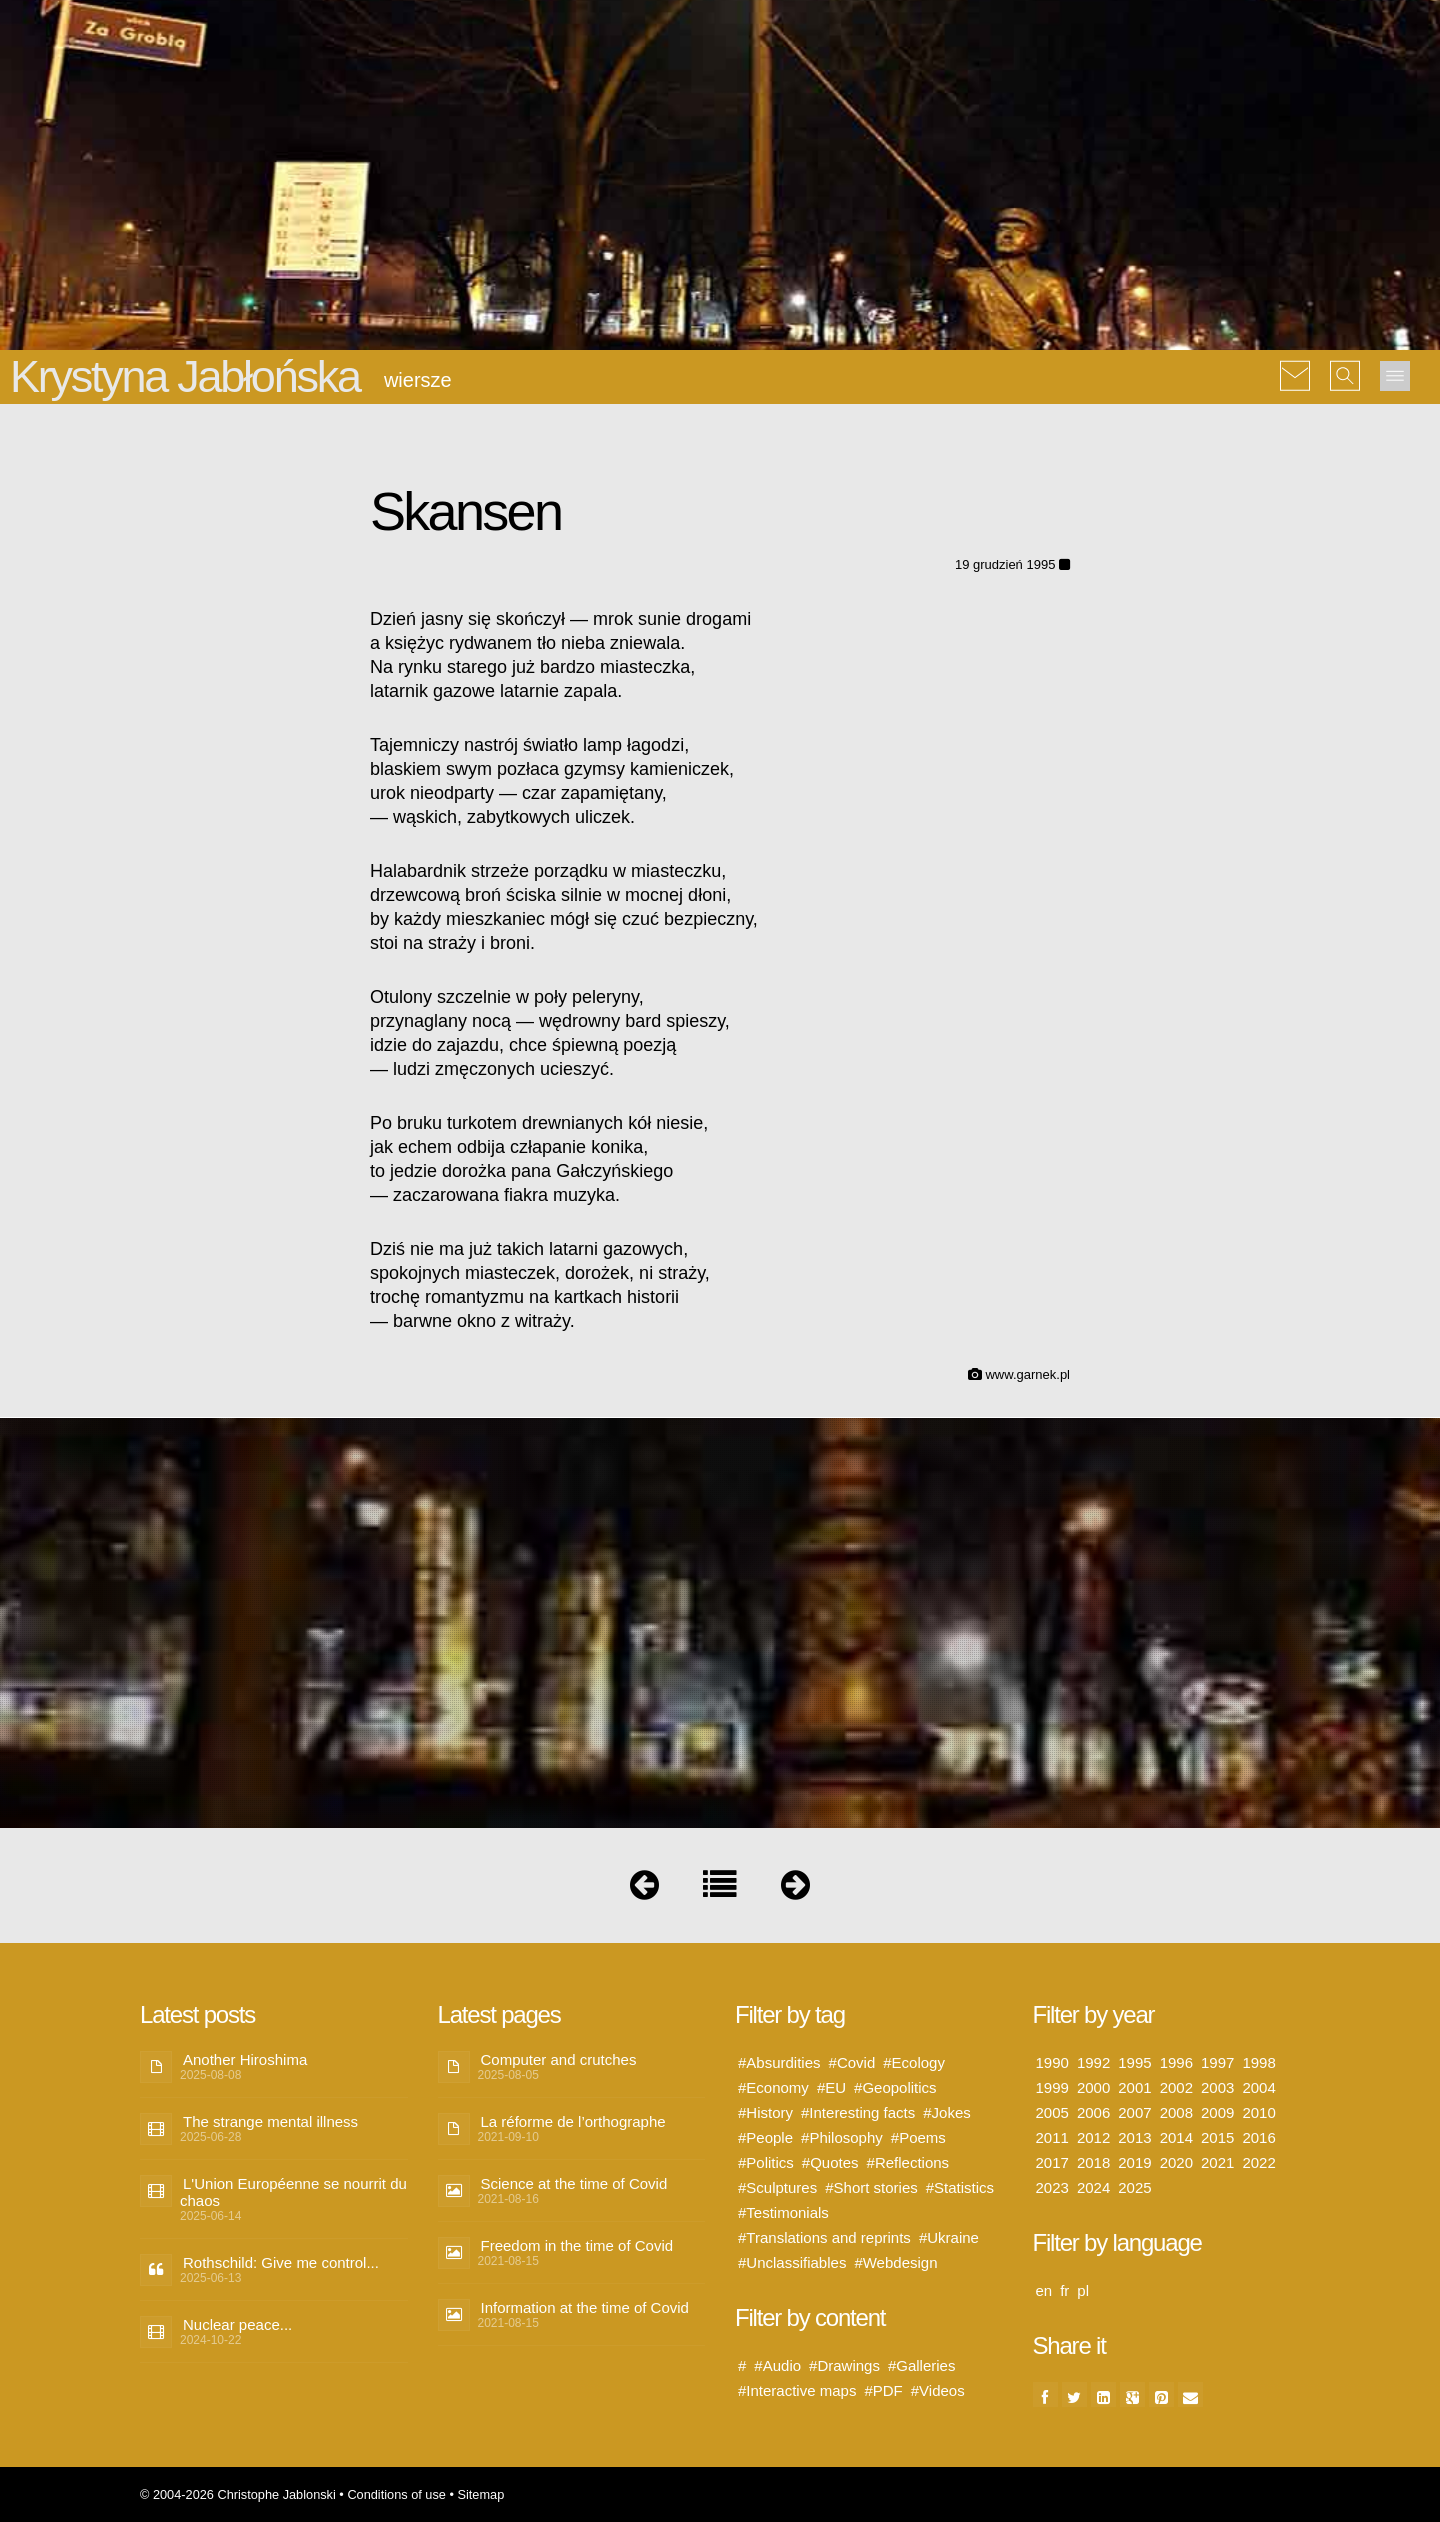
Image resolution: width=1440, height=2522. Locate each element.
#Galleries (922, 2365)
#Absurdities (779, 2062)
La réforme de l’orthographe (573, 2121)
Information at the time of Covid (585, 2307)
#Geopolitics (895, 2087)
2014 (1176, 2137)
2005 (1052, 2112)
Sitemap (480, 2494)
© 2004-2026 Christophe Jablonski (238, 2494)
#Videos (938, 2390)
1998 (1258, 2062)
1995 (1134, 2062)
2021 (1217, 2162)
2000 (1093, 2087)
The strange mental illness (270, 2121)
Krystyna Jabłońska (185, 376)
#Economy (773, 2087)
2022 (1258, 2162)
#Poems (918, 2137)
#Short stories (871, 2187)
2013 (1134, 2137)
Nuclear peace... (237, 2324)
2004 (1258, 2087)
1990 (1052, 2062)
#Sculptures (777, 2187)
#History (765, 2112)
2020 (1176, 2162)
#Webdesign (895, 2262)
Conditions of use (396, 2494)
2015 (1217, 2137)
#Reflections (908, 2162)
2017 (1052, 2162)
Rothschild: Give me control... (281, 2262)
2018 (1093, 2162)
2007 (1134, 2112)
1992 (1093, 2062)
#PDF (883, 2390)
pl (1083, 2290)
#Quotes (830, 2162)
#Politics (766, 2162)
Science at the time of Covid (574, 2183)
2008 (1176, 2112)
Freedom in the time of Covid (577, 2245)
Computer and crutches (559, 2059)
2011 (1052, 2137)
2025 (1134, 2187)
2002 (1176, 2087)
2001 (1134, 2087)
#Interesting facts (858, 2112)
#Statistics (960, 2187)
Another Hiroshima (245, 2059)
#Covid (852, 2062)
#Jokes (947, 2112)
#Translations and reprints (824, 2237)
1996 (1176, 2062)
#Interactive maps (797, 2390)
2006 (1093, 2112)
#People (765, 2137)
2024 (1093, 2187)
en (1044, 2290)
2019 (1134, 2162)
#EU (831, 2087)
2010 (1258, 2112)
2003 (1217, 2087)
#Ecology (914, 2062)
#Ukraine (949, 2237)
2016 (1258, 2137)
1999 (1052, 2087)
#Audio (777, 2365)
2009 (1217, 2112)
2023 (1052, 2187)
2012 (1093, 2137)
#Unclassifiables (792, 2262)
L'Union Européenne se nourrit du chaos (293, 2192)
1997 (1217, 2062)
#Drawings (844, 2365)
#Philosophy (842, 2137)
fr (1064, 2290)
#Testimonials (783, 2212)
